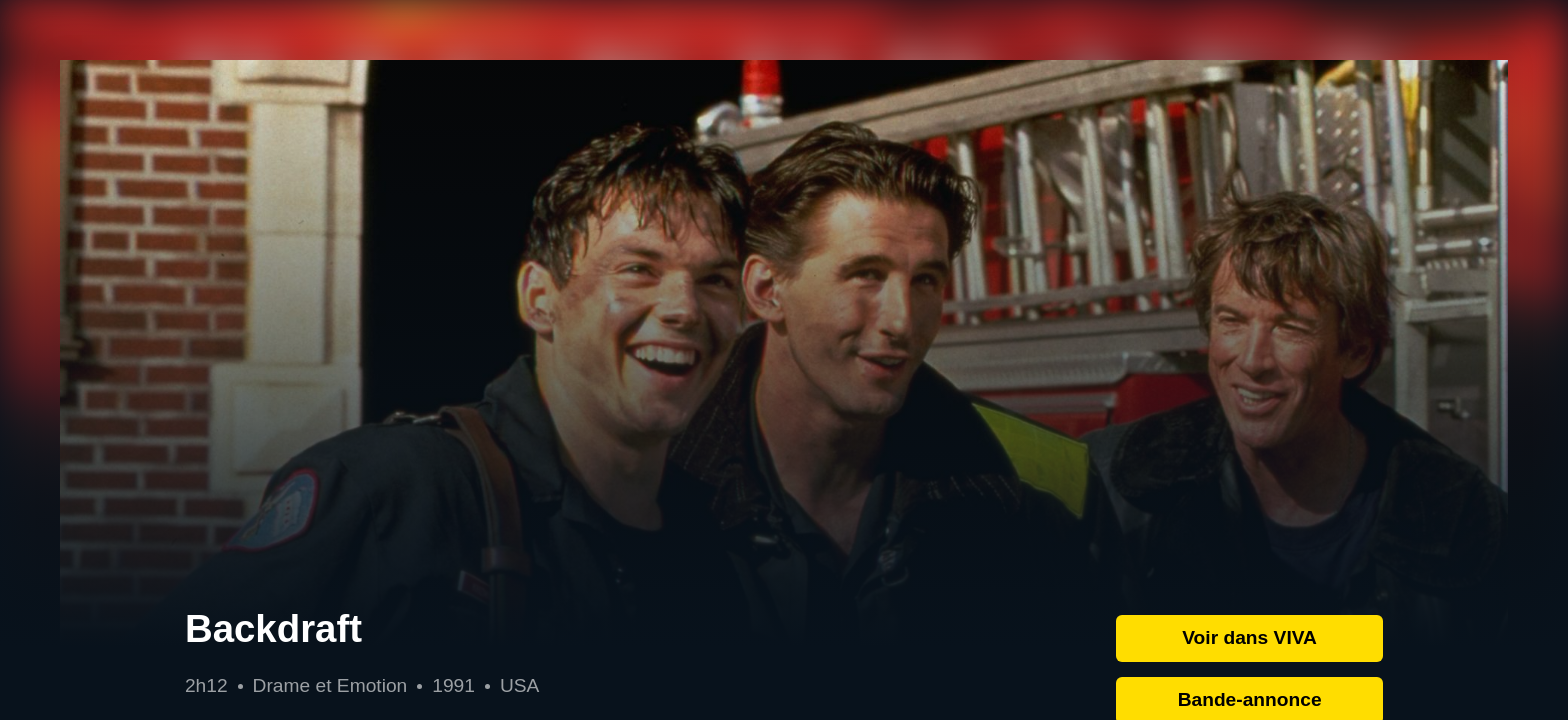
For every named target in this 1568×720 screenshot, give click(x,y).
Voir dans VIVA (1249, 637)
